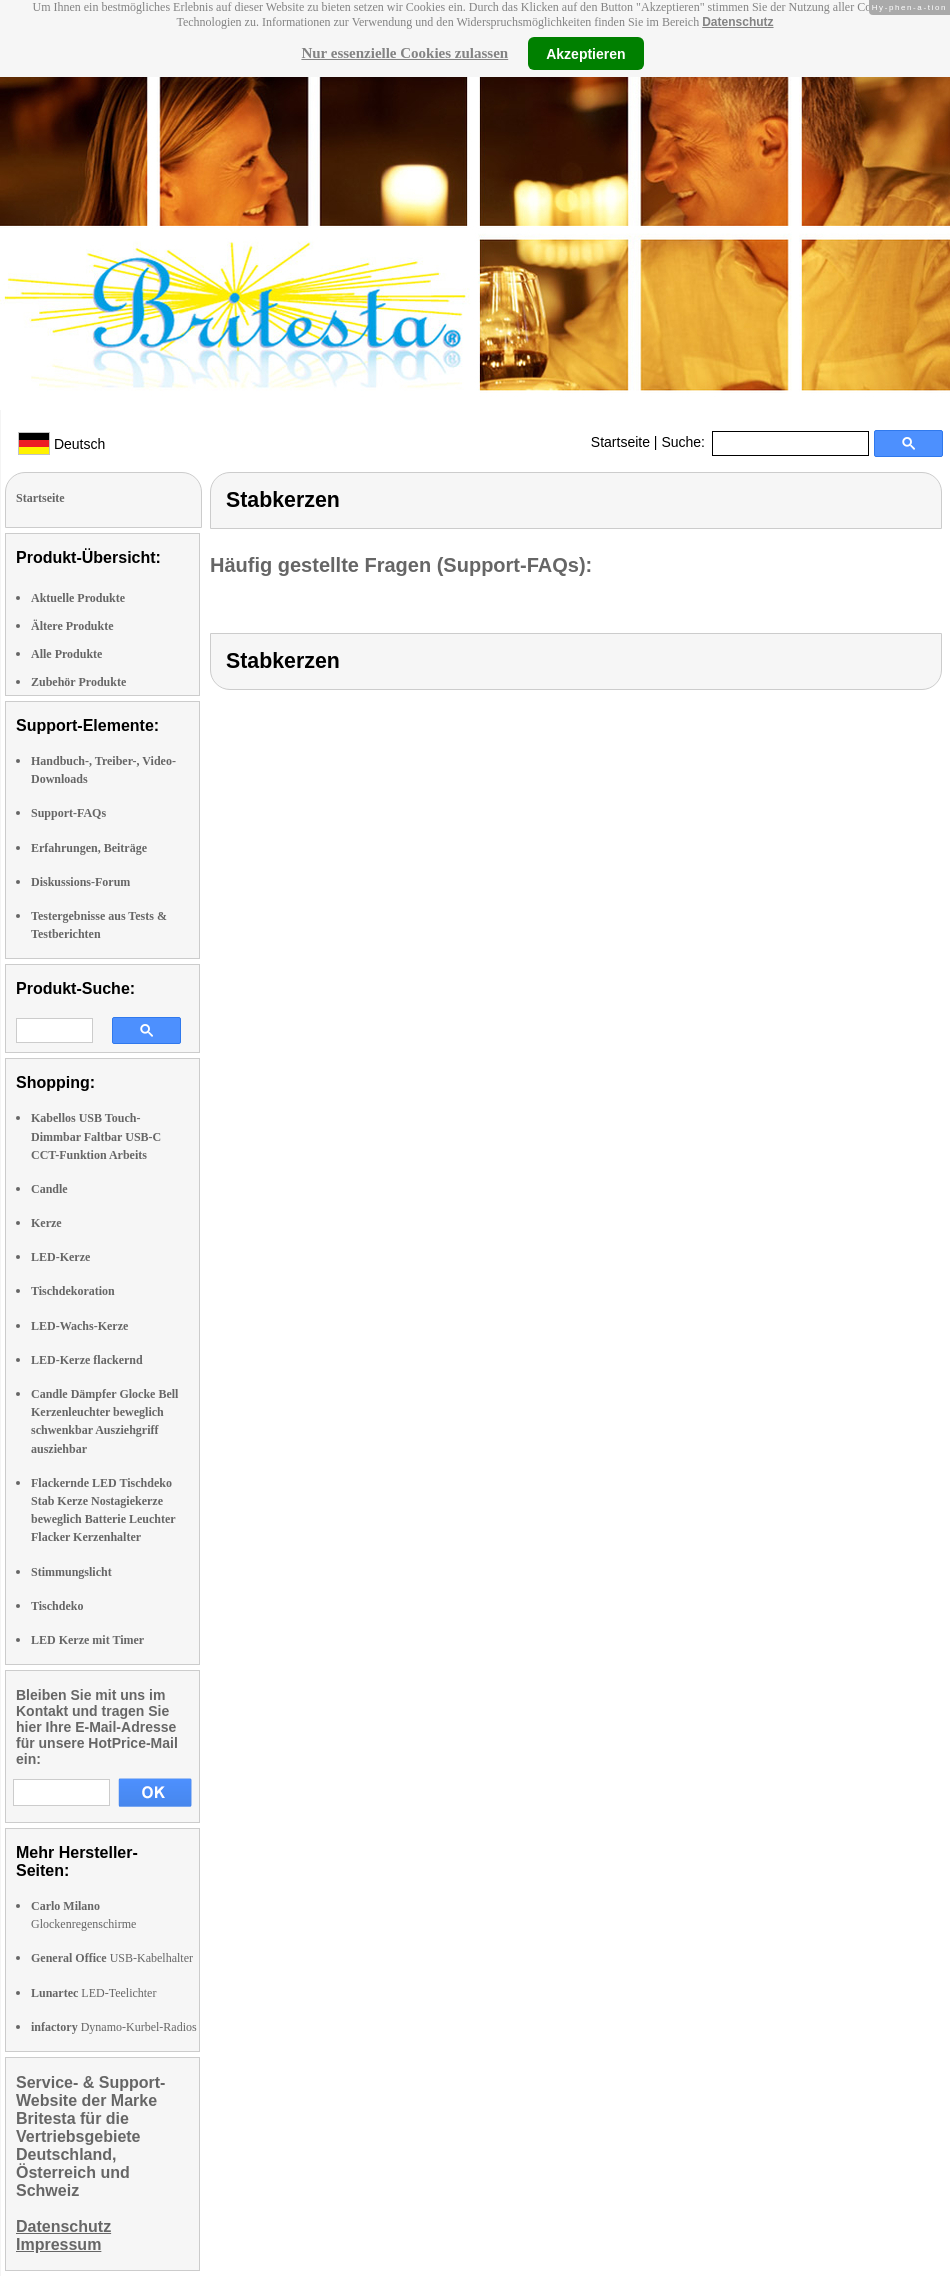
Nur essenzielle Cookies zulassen (404, 53)
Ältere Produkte (72, 626)
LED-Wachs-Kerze (79, 1326)
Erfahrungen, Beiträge (89, 848)
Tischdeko (57, 1606)
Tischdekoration (73, 1291)
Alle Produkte (66, 654)
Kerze (46, 1223)
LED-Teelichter (93, 1993)
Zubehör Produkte (78, 682)
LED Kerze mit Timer (87, 1640)
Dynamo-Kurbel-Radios (114, 2027)
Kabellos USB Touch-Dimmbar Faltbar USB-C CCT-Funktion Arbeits (96, 1136)
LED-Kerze (60, 1257)
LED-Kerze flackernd (87, 1360)
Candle (49, 1189)
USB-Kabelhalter (112, 1958)
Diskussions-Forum (80, 882)
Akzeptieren (585, 53)
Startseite (620, 442)
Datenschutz (737, 22)
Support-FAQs (68, 813)
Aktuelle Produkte (78, 598)
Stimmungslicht (71, 1572)
